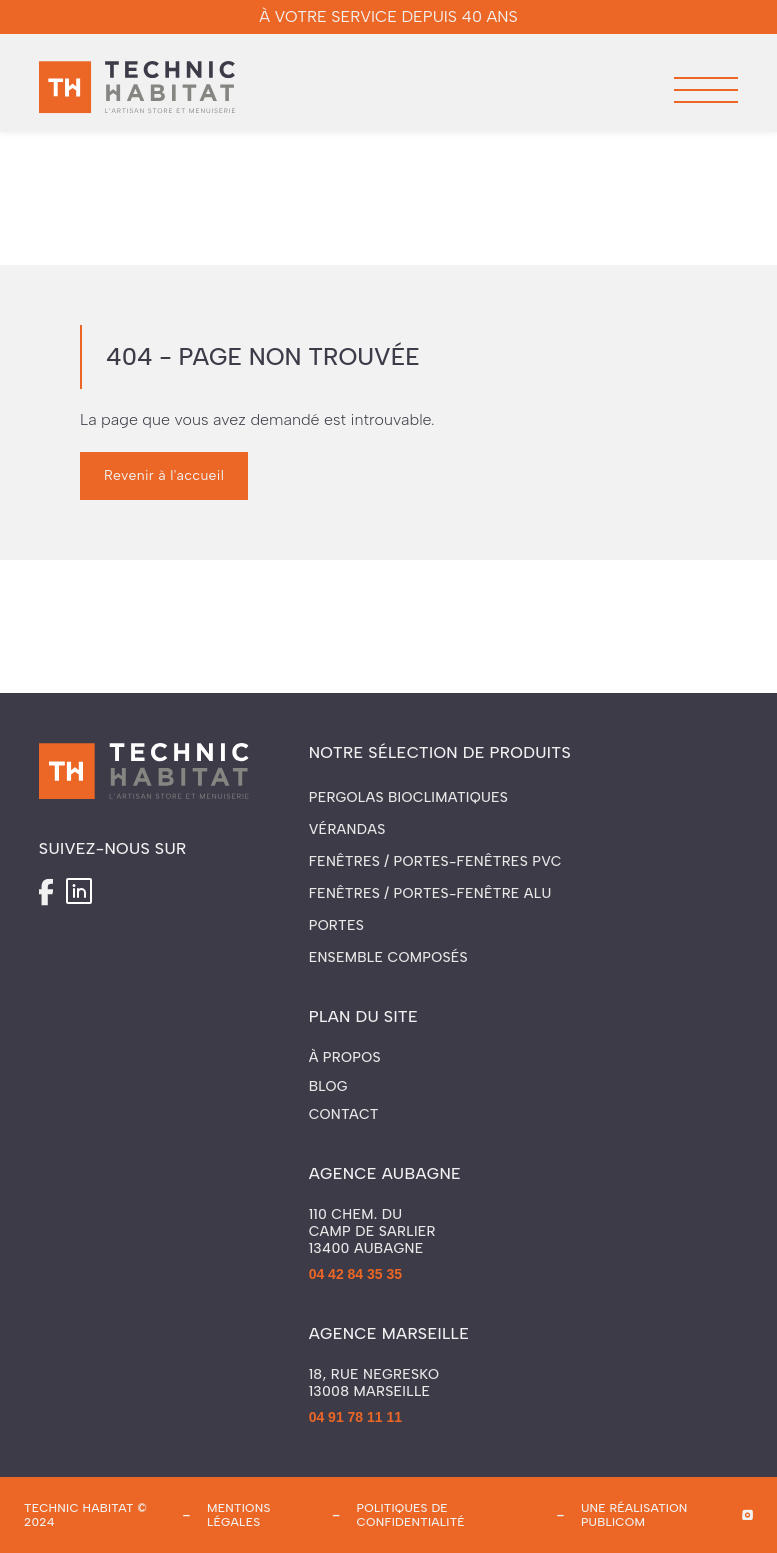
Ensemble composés (388, 957)
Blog (328, 1087)
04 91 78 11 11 (355, 1417)
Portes (336, 925)
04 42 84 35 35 (355, 1274)
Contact (344, 1115)
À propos (345, 1058)
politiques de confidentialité (411, 1515)
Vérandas (347, 829)
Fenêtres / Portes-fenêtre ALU (430, 893)
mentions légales (239, 1515)
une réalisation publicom (634, 1515)
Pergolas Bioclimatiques (409, 797)
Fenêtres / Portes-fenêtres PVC (435, 861)
